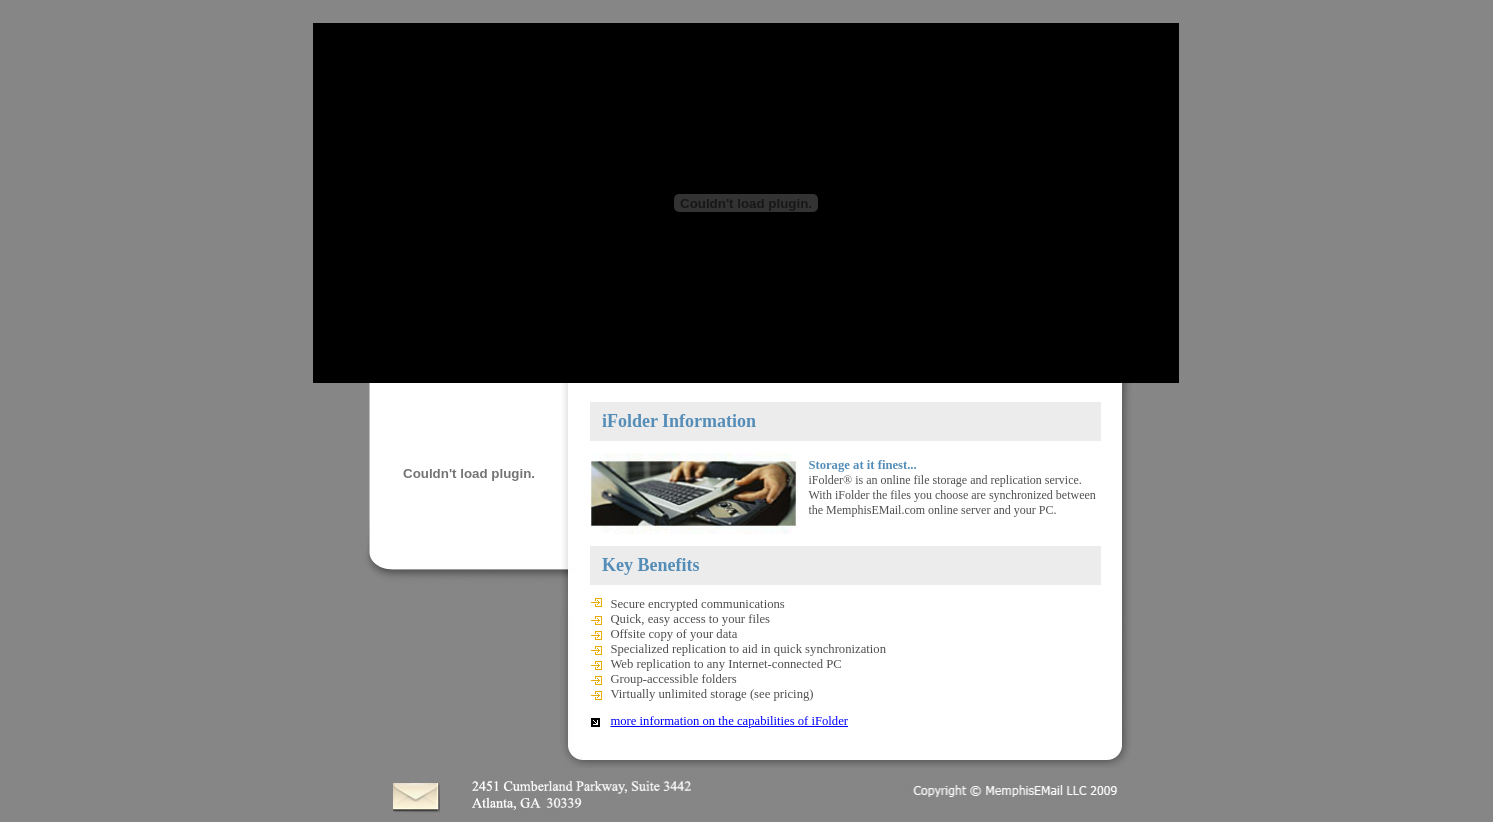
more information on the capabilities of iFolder (729, 721)
